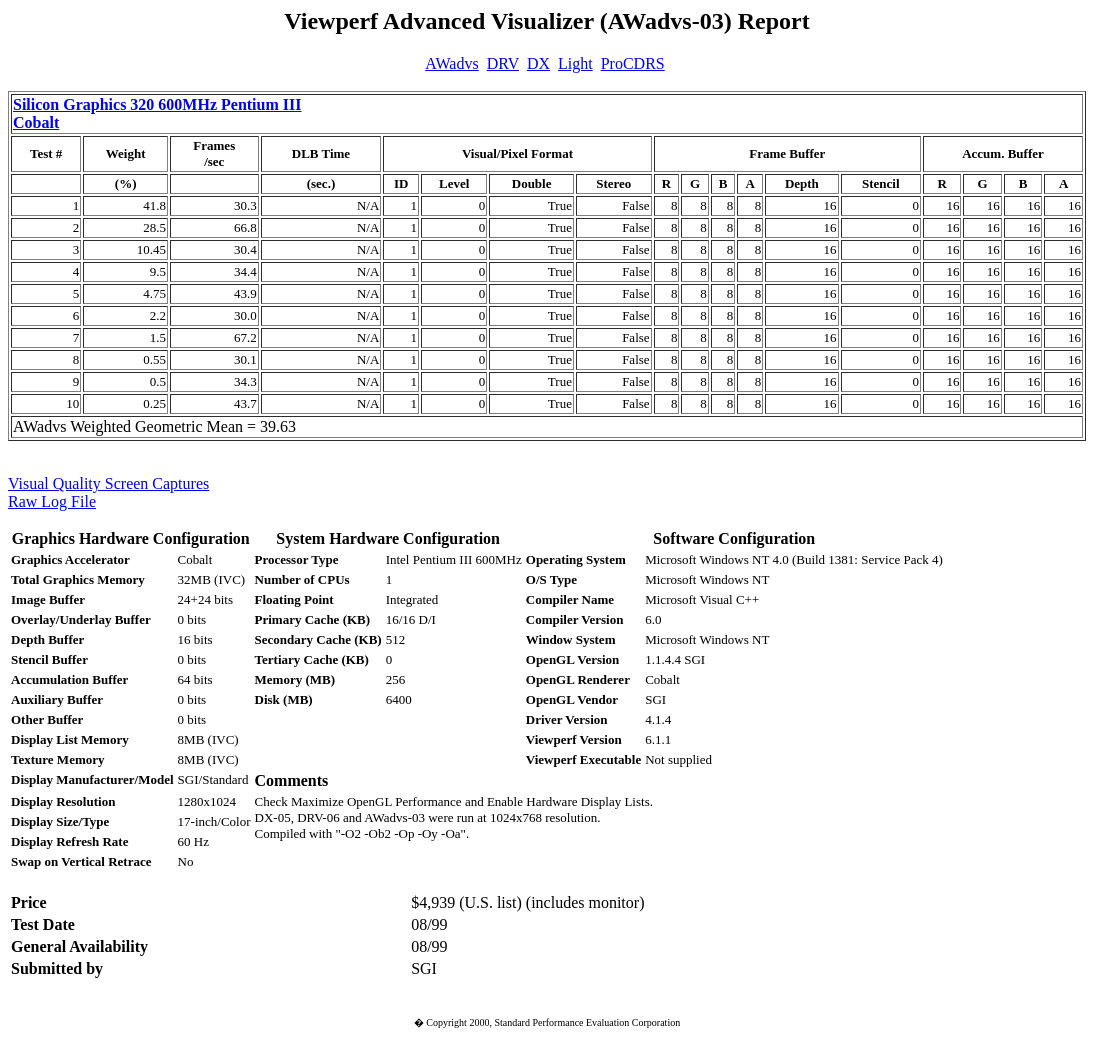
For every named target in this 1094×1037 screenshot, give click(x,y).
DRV (503, 63)
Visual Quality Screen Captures (108, 483)
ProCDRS (633, 63)
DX (538, 63)
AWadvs (451, 63)
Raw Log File (52, 501)
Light (575, 63)
